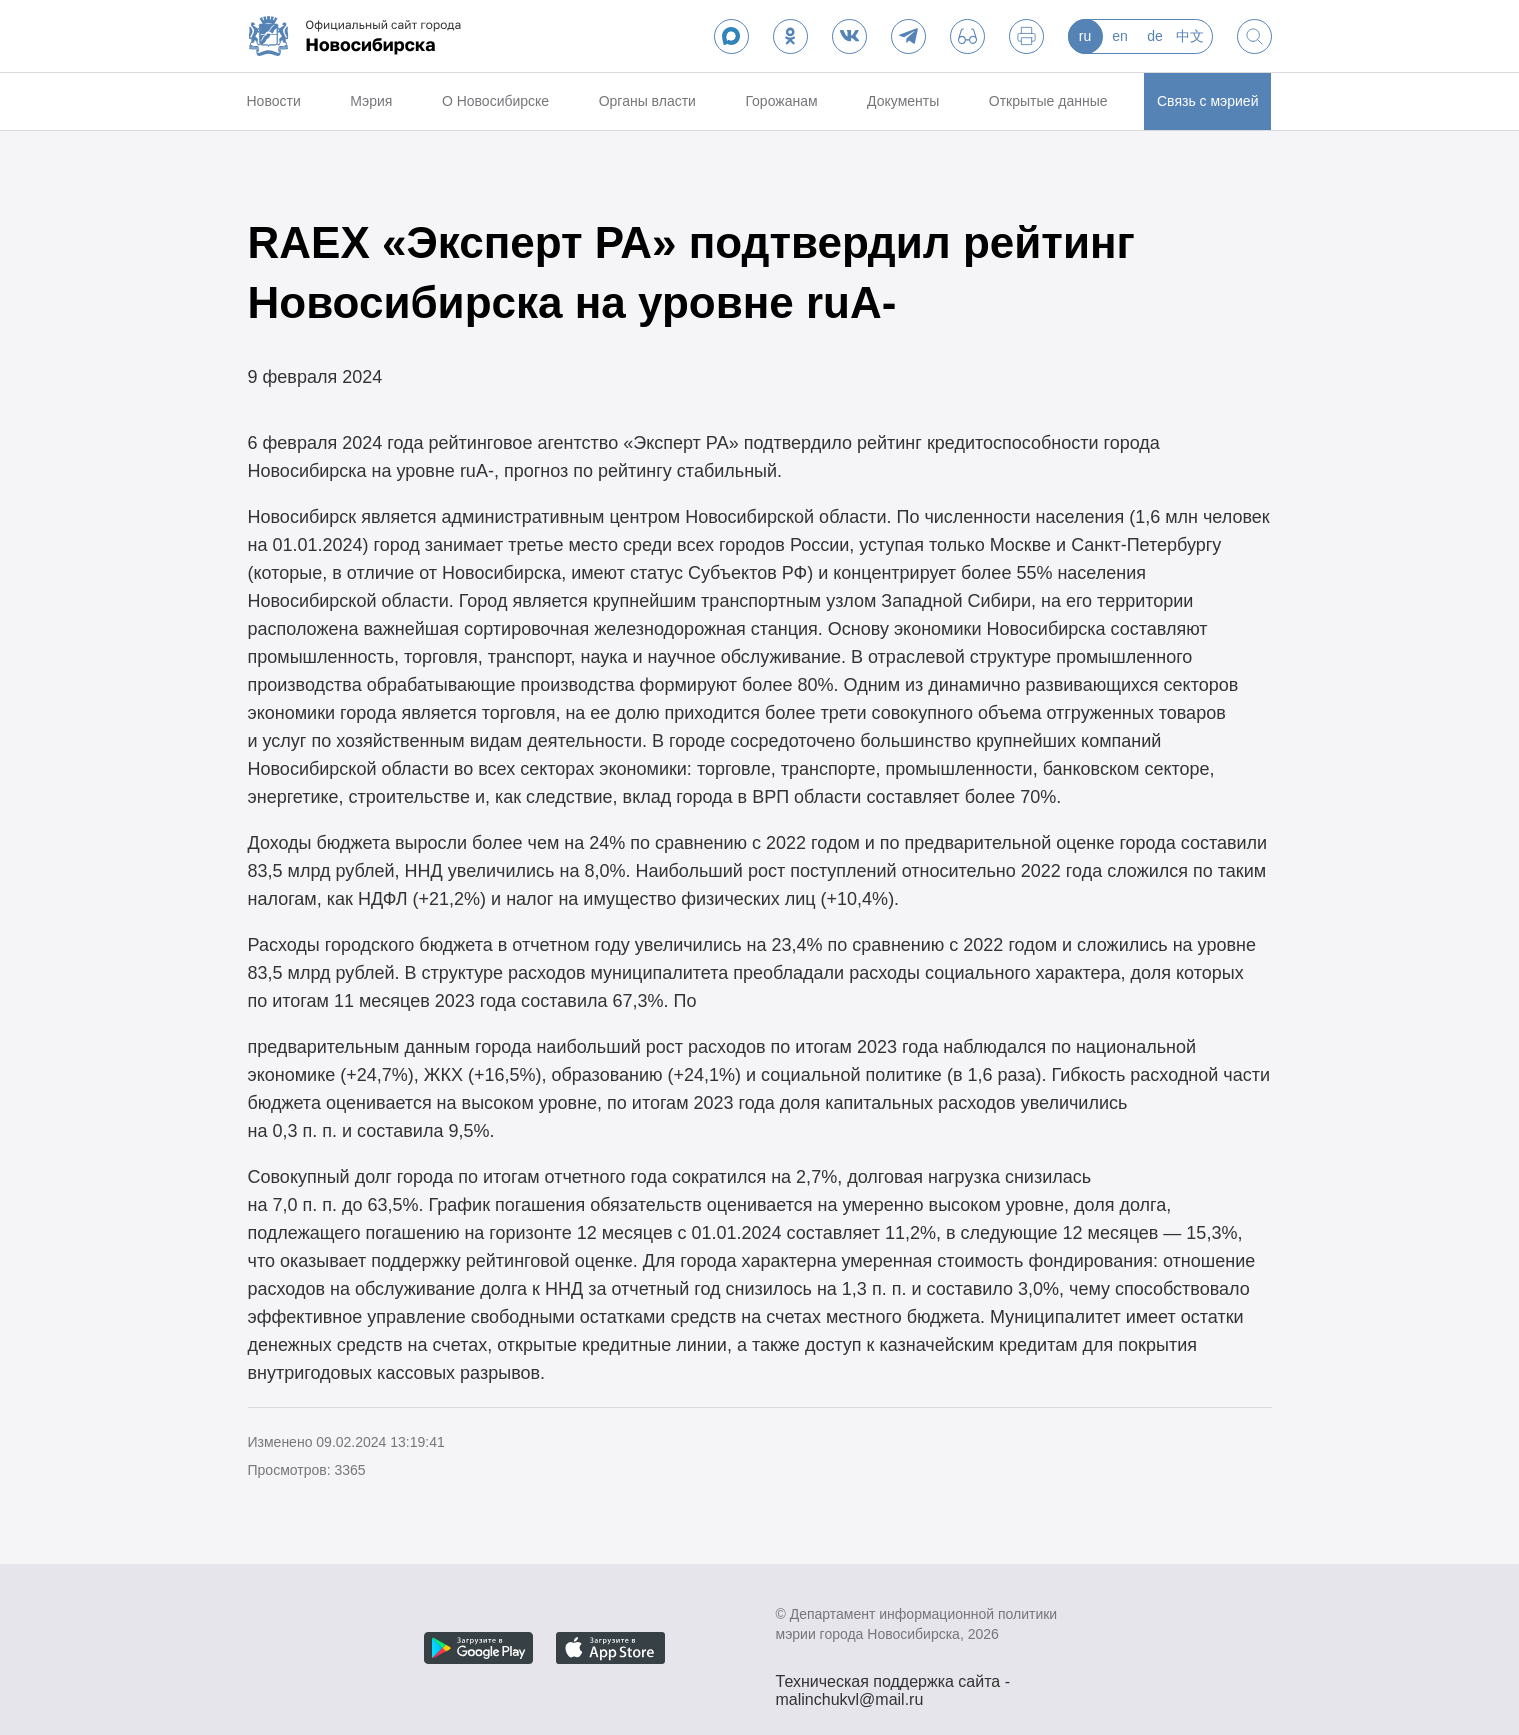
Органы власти (647, 101)
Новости (274, 101)
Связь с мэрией (1207, 101)
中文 (1190, 36)
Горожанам (781, 101)
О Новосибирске (495, 101)
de (1155, 36)
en (1120, 36)
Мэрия (371, 101)
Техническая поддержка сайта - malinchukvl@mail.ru (893, 1684)
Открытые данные (1048, 101)
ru (1085, 36)
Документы (903, 101)
